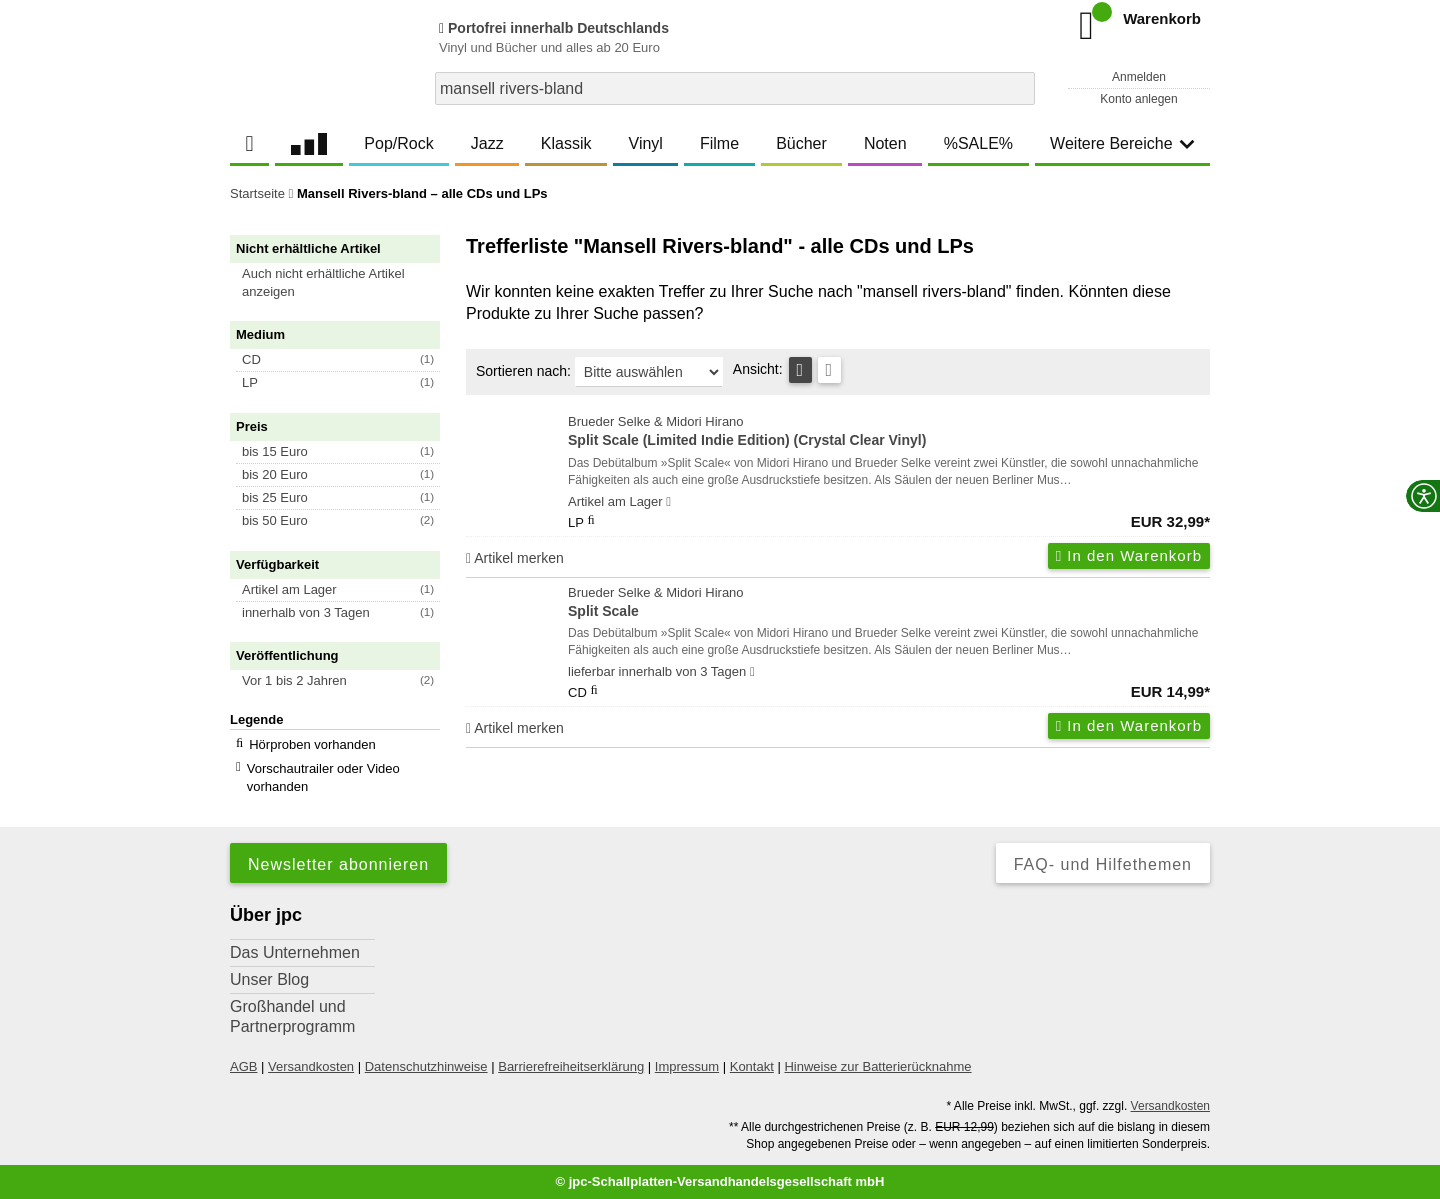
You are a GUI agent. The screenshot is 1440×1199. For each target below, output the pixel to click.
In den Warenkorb (1129, 555)
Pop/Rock (398, 143)
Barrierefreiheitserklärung (571, 1066)
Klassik (566, 143)
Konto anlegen (1138, 99)
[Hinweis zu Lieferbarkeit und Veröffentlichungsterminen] (668, 502)
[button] (344, 283)
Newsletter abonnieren (338, 864)
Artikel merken (515, 558)
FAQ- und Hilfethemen (1103, 864)
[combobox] (735, 88)
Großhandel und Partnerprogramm (292, 1016)
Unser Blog (269, 979)
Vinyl (646, 143)
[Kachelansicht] (829, 370)
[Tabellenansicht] (800, 370)
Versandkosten (311, 1066)
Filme (719, 143)
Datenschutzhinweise (426, 1066)
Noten (885, 143)
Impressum (687, 1066)
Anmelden (1139, 77)
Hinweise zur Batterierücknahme (877, 1066)
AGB (243, 1066)
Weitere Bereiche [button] (1122, 143)
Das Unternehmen (295, 952)
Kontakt (752, 1066)
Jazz (487, 143)
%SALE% (978, 143)
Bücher (801, 143)
